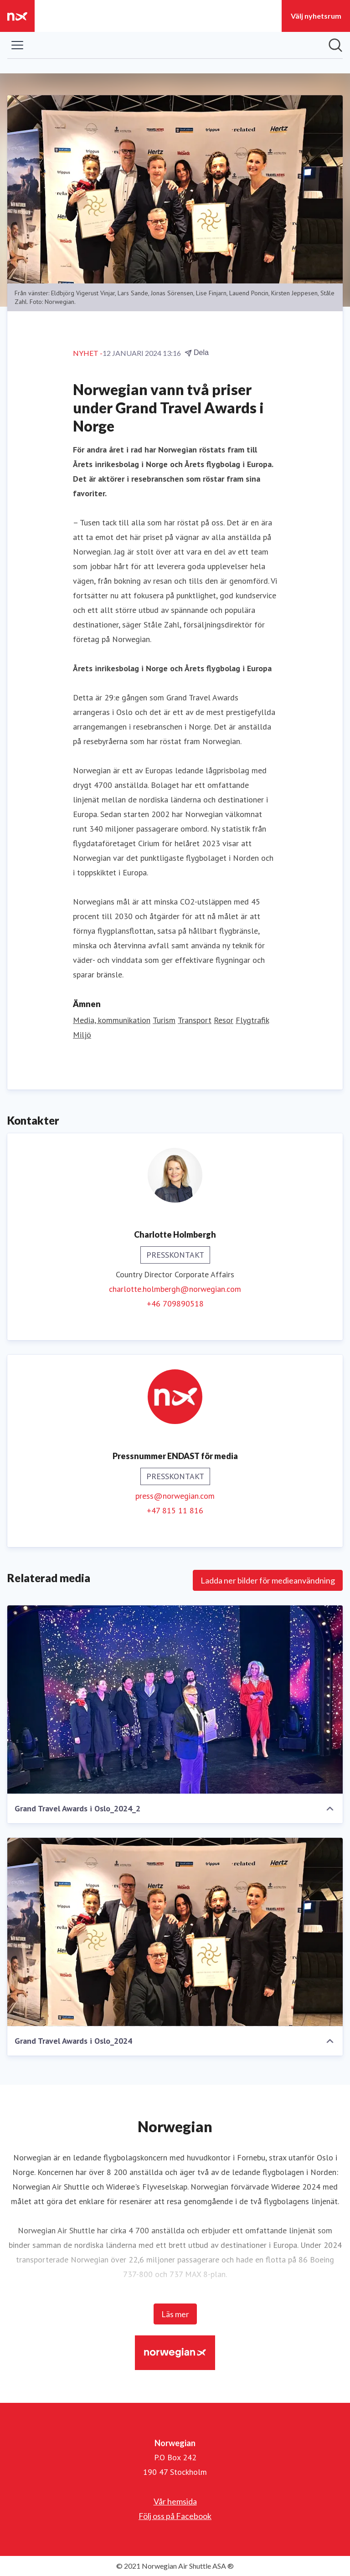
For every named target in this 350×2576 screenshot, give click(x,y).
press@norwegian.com (175, 1496)
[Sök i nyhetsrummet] (335, 45)
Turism (164, 1020)
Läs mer (175, 2314)
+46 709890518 (175, 1303)
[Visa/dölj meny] (17, 45)
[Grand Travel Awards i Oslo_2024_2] (175, 1699)
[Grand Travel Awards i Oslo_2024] (175, 1932)
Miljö (82, 1034)
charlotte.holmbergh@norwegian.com (175, 1289)
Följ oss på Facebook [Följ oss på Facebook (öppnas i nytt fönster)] (175, 2516)
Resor (223, 1020)
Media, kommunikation (111, 1020)
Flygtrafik (252, 1020)
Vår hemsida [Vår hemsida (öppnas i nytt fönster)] (175, 2501)
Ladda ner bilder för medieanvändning (268, 1580)
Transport (194, 1020)
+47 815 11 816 (175, 1510)
